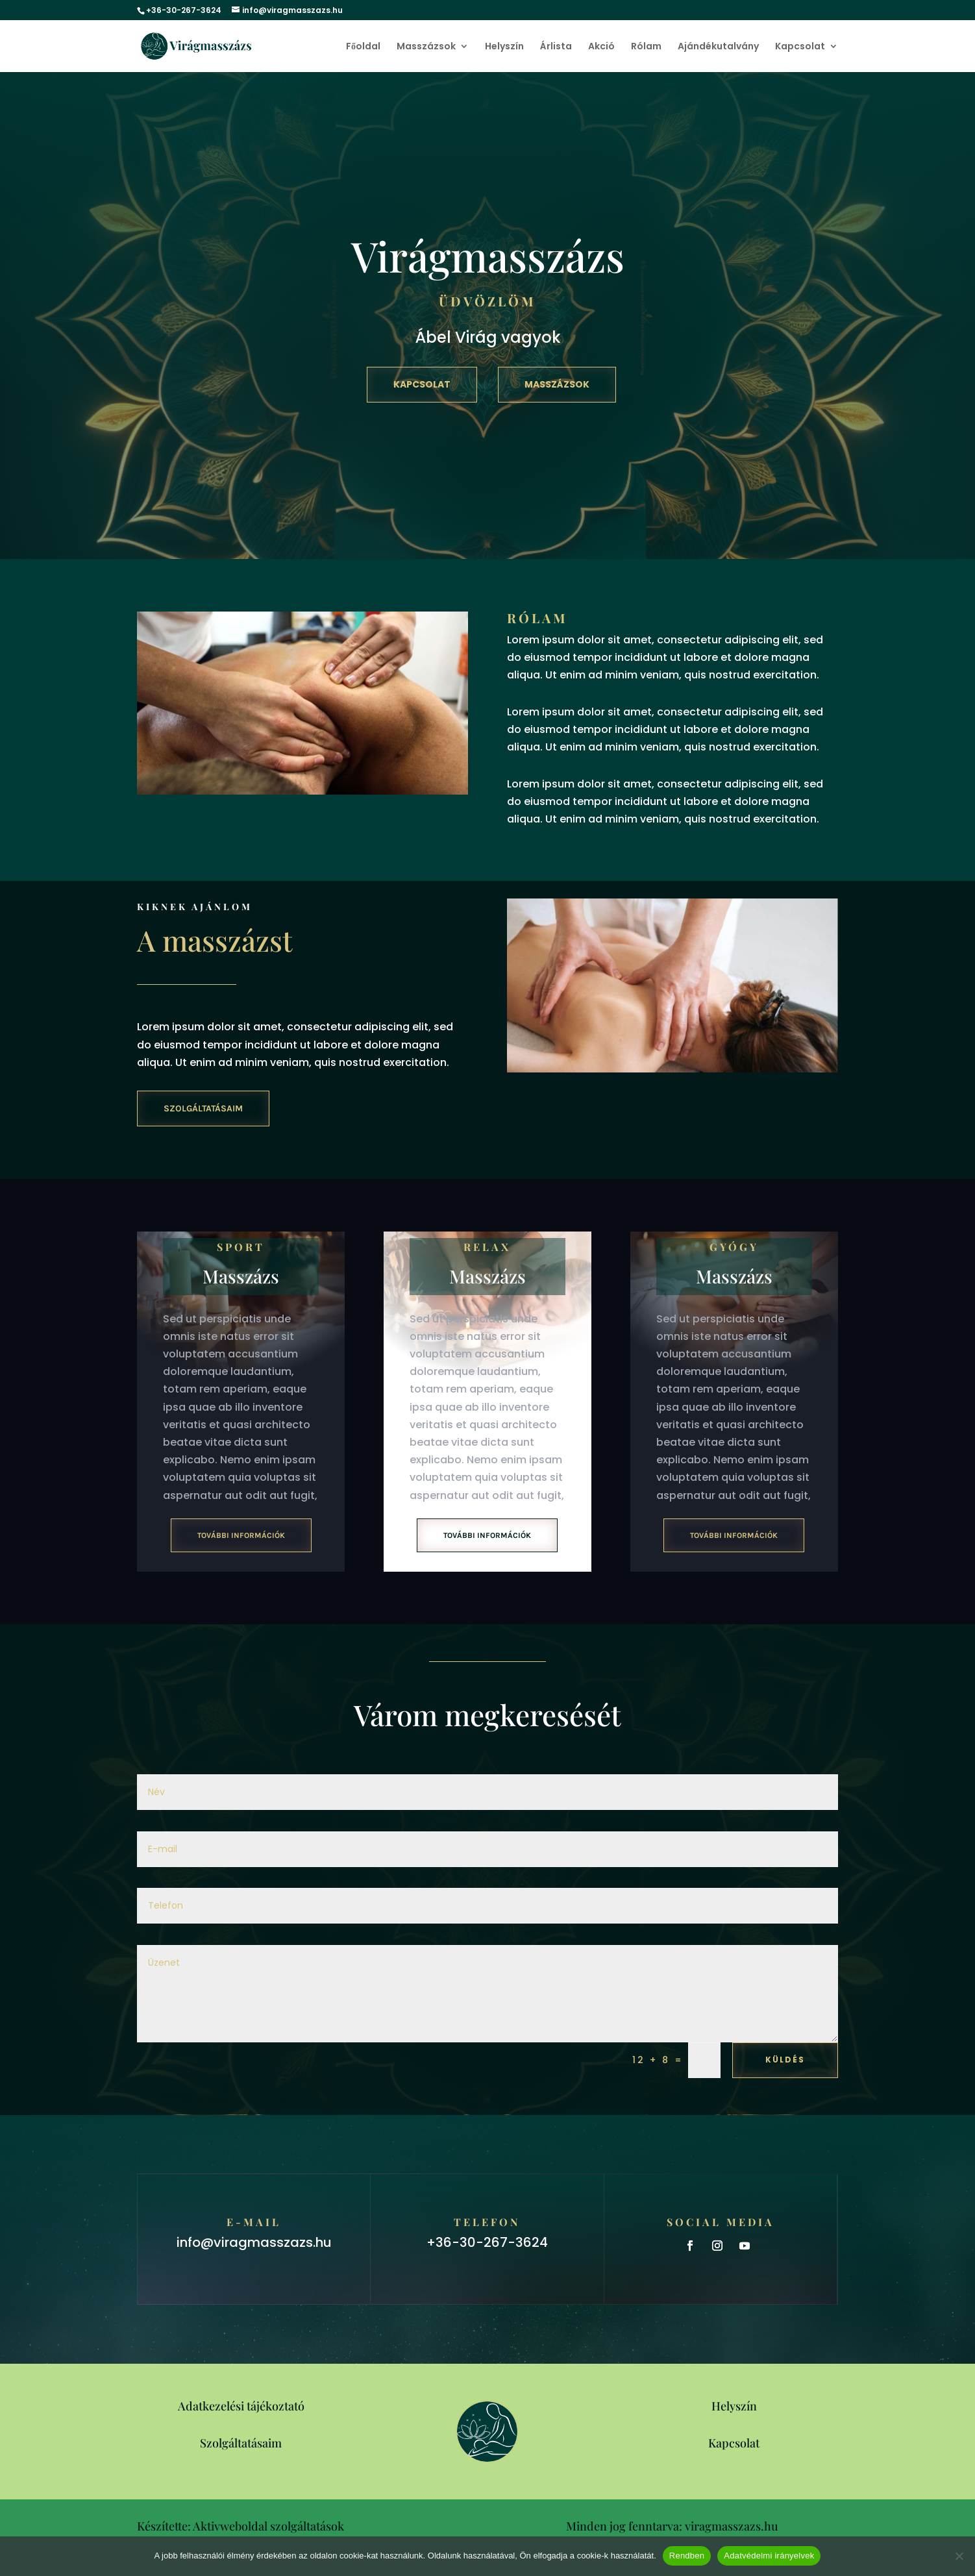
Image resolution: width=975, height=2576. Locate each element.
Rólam (646, 47)
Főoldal (363, 47)
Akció (601, 47)
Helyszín (504, 47)
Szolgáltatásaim (203, 1108)
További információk (241, 1535)
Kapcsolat (800, 47)
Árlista (556, 47)
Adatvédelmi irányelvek (769, 2555)
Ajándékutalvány (718, 47)
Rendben (687, 2555)
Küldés (785, 2059)
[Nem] (958, 2555)
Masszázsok (426, 47)
